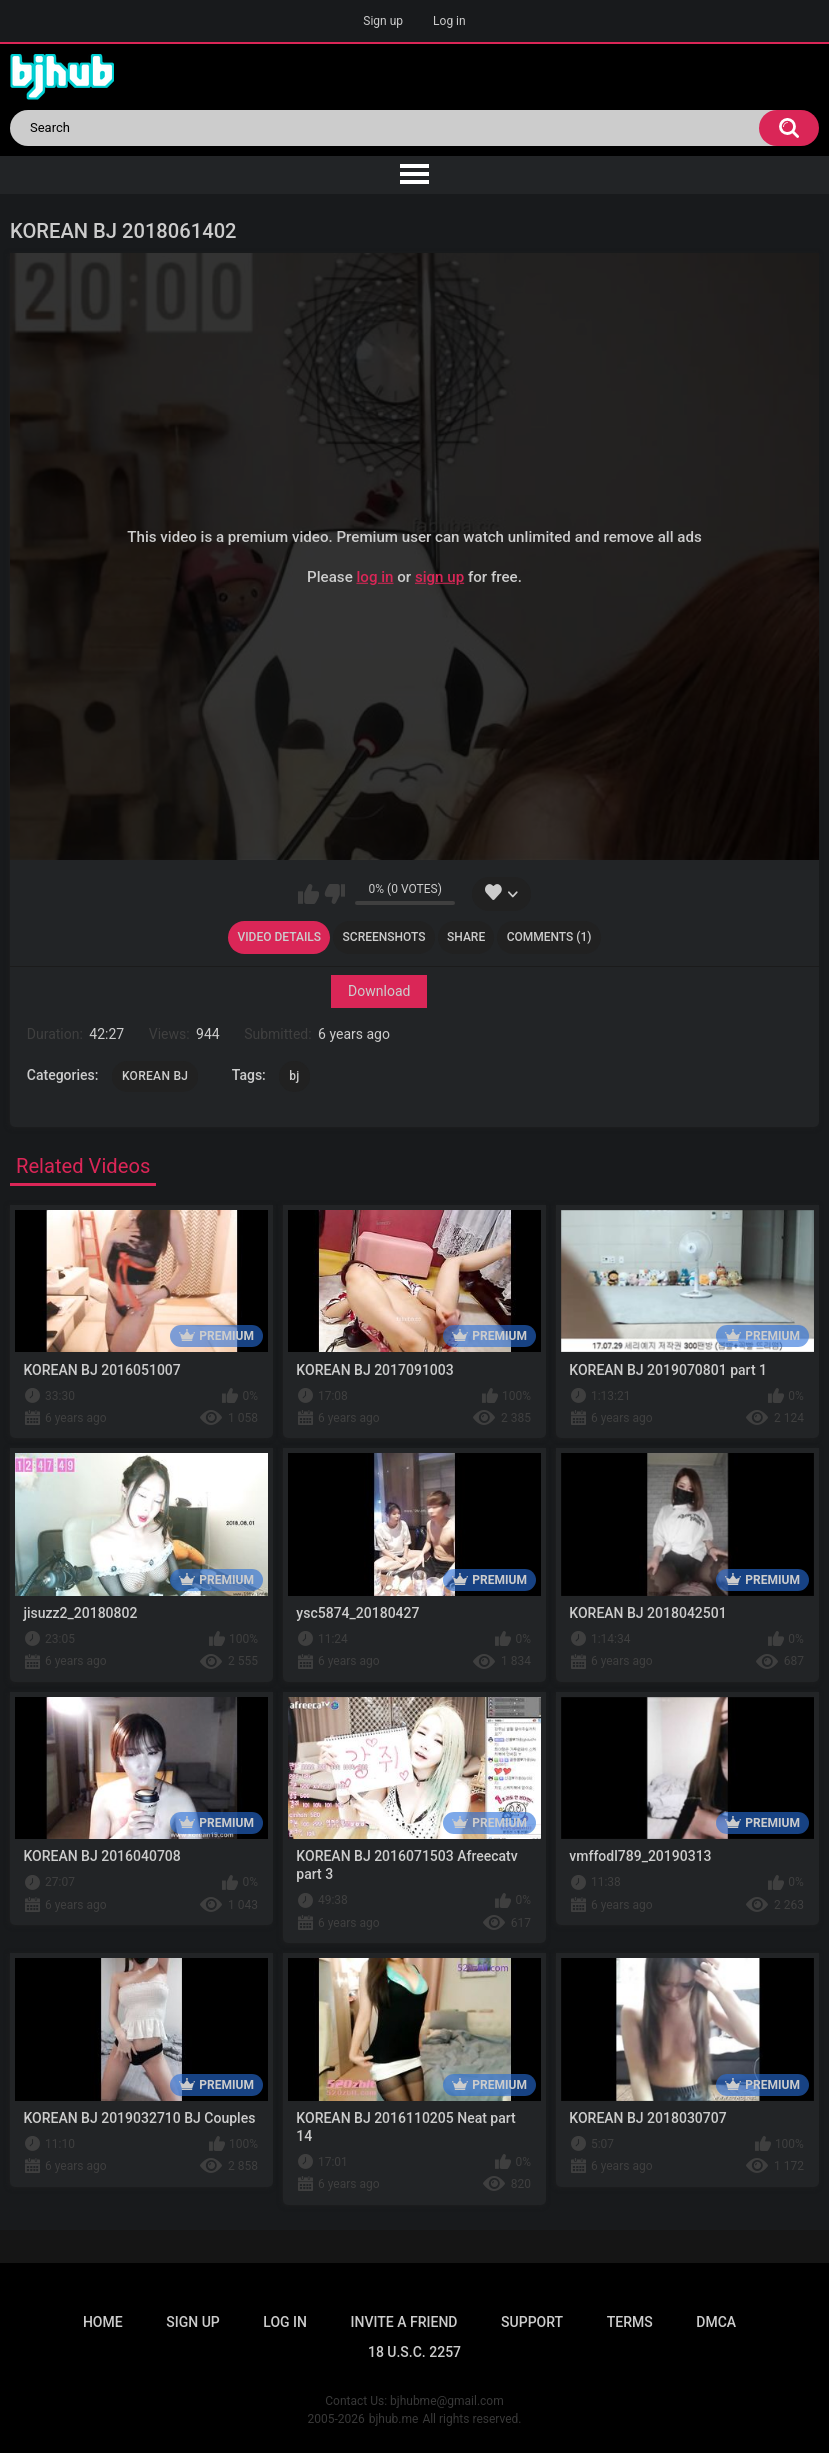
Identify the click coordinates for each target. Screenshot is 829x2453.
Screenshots (384, 937)
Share (466, 937)
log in (374, 577)
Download (379, 992)
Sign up (383, 21)
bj (294, 1076)
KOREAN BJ (155, 1076)
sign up (439, 577)
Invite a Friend (404, 2322)
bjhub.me (394, 2419)
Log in (449, 21)
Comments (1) (549, 937)
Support (532, 2322)
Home (103, 2322)
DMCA (716, 2322)
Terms (630, 2322)
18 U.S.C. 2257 (414, 2352)
